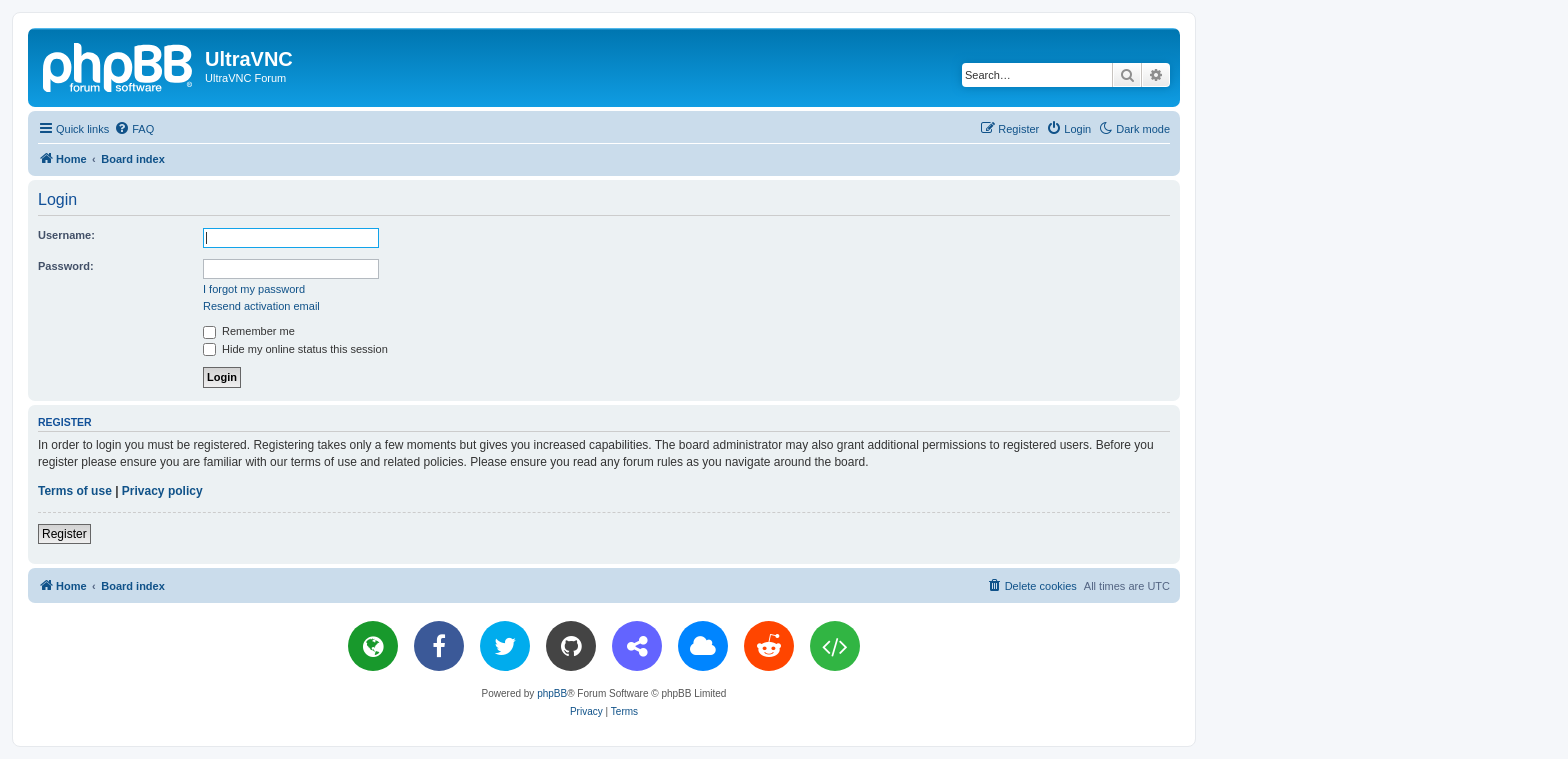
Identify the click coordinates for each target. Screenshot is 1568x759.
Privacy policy (162, 491)
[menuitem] (134, 129)
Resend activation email (261, 306)
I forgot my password (254, 289)
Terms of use (75, 491)
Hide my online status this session (295, 349)
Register (64, 534)
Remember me (249, 331)
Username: (66, 235)
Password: (66, 266)
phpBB (552, 693)
